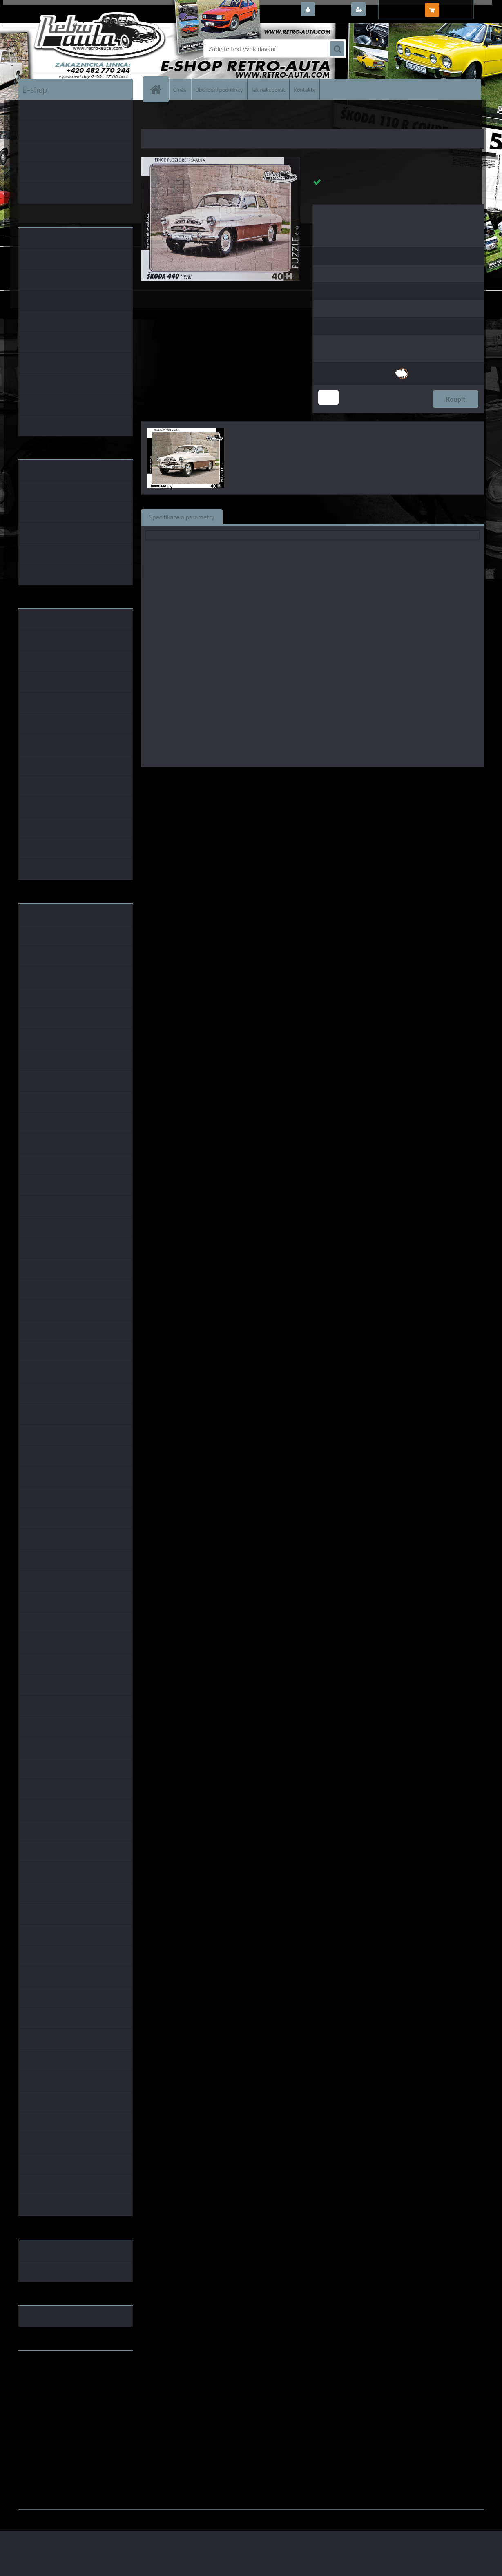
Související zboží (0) (259, 516)
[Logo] (74, 48)
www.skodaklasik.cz (47, 2383)
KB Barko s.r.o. (344, 778)
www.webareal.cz (104, 2515)
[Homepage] (159, 89)
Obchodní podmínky (219, 89)
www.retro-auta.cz (45, 2370)
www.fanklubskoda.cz (49, 2376)
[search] (337, 49)
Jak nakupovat (269, 89)
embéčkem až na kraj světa (56, 2389)
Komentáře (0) (323, 516)
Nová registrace (390, 10)
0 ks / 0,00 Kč (460, 6)
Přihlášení (332, 10)
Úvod (152, 118)
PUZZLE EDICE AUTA (186, 118)
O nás (180, 89)
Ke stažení (375, 516)
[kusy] (328, 397)
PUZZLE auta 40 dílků (237, 118)
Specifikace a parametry (181, 516)
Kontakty (304, 89)
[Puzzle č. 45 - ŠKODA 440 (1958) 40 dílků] (220, 160)
